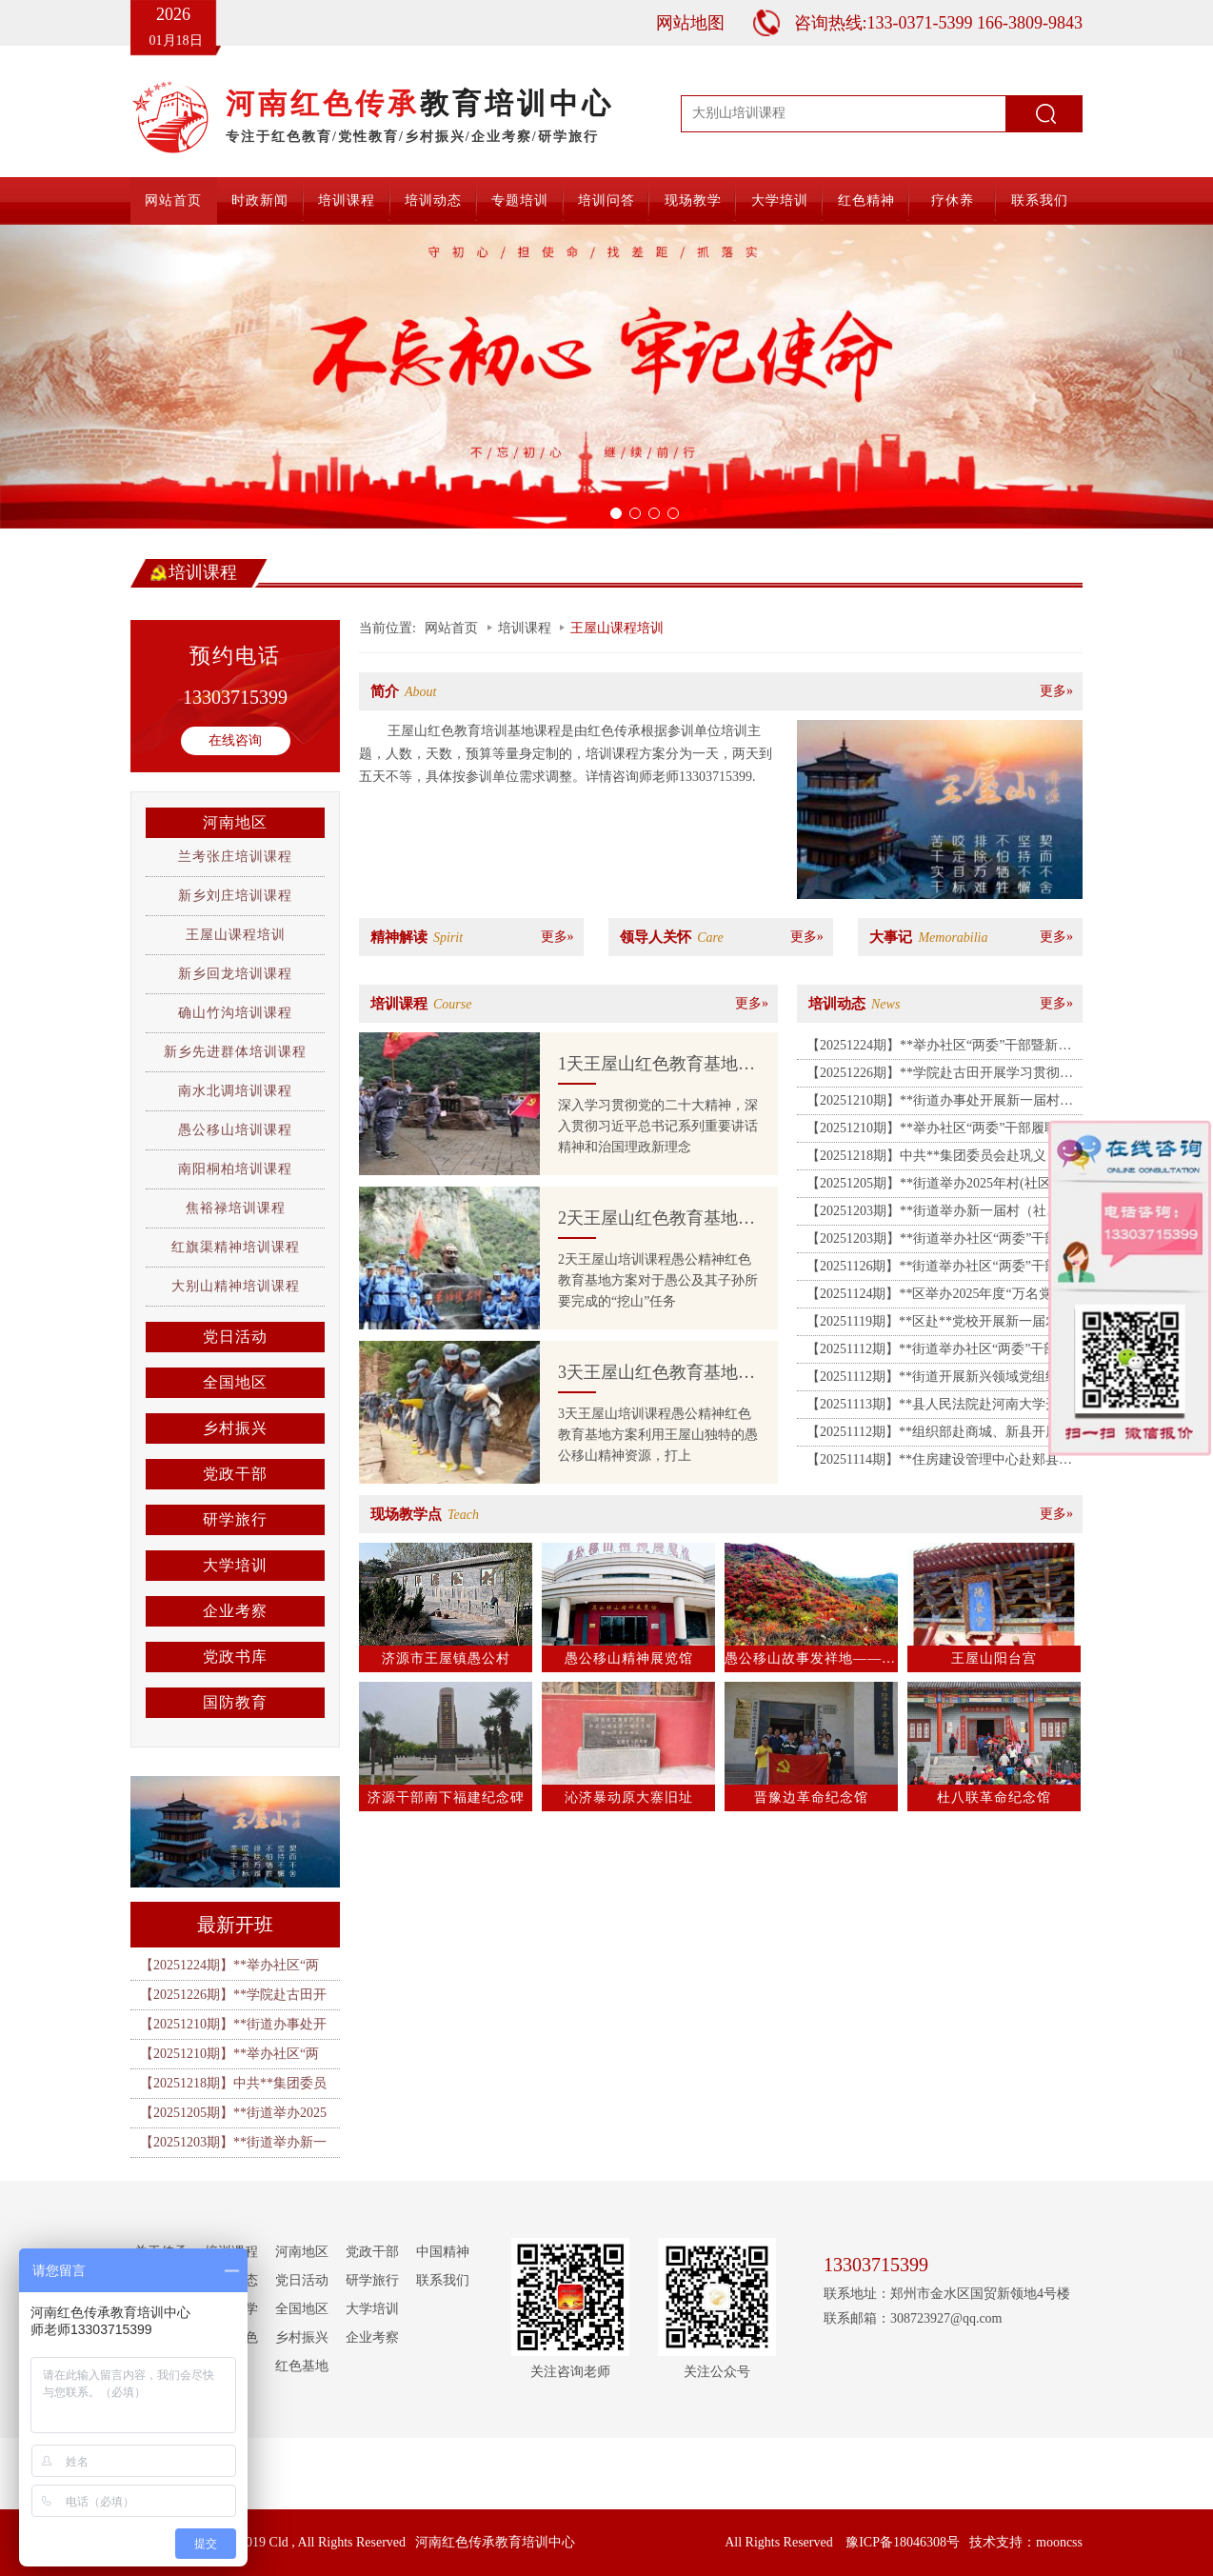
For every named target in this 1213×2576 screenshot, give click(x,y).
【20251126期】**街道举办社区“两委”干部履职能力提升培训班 (938, 1269)
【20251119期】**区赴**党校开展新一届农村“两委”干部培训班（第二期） (932, 1324)
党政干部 (235, 1474)
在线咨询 (235, 740)
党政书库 (235, 1656)
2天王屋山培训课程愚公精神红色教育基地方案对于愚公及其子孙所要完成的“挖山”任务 (658, 1280)
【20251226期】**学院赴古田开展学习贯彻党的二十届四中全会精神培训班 (939, 1076)
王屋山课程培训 (236, 935)
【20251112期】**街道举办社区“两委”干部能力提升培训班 (938, 1352)
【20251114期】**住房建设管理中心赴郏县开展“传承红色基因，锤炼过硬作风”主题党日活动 (939, 1462)
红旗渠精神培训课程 (235, 1247)
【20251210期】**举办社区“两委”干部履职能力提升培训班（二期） (938, 1131)
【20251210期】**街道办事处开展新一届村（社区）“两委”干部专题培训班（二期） (933, 1103)
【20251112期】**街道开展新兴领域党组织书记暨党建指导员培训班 (939, 1379)
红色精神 (866, 200)
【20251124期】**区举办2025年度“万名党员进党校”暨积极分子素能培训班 (942, 1297)
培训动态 (433, 200)
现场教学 (693, 200)
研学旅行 (235, 1519)
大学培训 (779, 200)
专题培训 (519, 200)
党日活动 (235, 1336)
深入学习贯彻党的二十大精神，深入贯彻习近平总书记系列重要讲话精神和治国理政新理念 (658, 1126)
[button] (91, 377)
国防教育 (235, 1702)
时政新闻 (259, 200)
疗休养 (952, 200)
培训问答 (606, 200)
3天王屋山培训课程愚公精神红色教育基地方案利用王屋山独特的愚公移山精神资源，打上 (658, 1435)
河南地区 (235, 822)
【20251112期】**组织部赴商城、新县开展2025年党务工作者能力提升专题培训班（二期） (933, 1435)
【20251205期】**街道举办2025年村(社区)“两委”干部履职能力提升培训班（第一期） (940, 1186)
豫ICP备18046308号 (902, 2542)
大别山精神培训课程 (235, 1286)
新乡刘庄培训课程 (235, 896)
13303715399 (235, 697)
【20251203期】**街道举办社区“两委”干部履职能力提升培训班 (938, 1241)
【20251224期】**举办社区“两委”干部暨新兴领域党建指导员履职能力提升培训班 (938, 1048)
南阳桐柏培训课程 (235, 1169)
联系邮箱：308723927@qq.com (913, 2318)
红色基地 (301, 2366)
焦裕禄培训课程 (236, 1208)
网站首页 (173, 200)
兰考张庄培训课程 (235, 856)
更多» (1056, 691)
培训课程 (346, 200)
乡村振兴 (235, 1428)
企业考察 (235, 1611)
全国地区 (235, 1382)
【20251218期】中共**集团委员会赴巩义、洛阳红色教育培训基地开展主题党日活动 (939, 1158)
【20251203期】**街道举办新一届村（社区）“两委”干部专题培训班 (926, 1214)
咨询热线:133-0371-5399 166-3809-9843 (938, 22)
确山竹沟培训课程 (235, 1013)
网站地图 (690, 22)
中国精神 (442, 2252)
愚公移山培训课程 (235, 1130)
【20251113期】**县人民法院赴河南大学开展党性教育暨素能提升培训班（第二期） (939, 1407)
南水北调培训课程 (235, 1091)
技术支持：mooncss (1026, 2542)
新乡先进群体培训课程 (235, 1052)
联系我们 (1039, 200)
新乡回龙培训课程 (235, 974)
